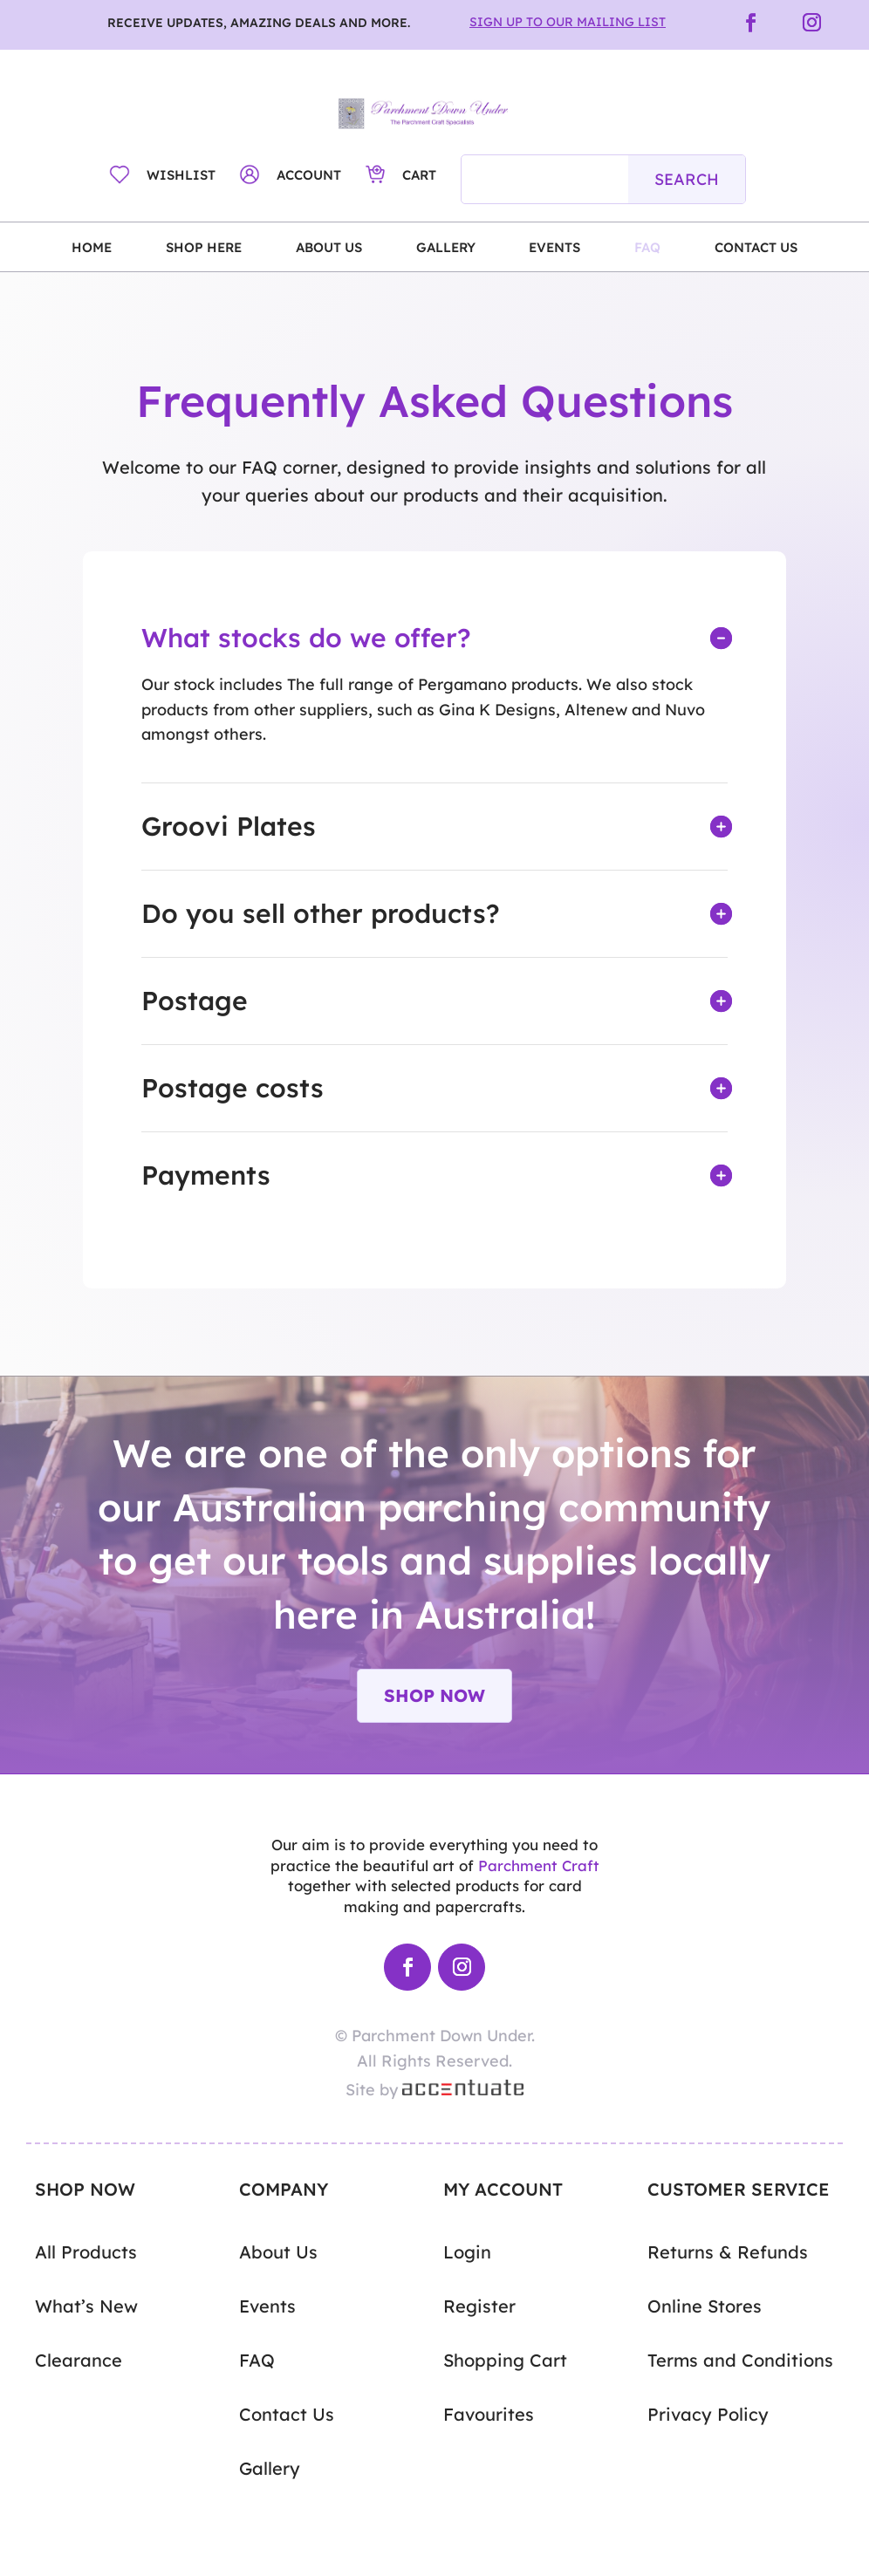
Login (467, 2252)
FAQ (647, 248)
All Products (86, 2252)
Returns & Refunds (727, 2252)
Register (479, 2306)
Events (554, 248)
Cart (419, 175)
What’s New (86, 2306)
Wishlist (181, 175)
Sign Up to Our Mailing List (567, 22)
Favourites (488, 2414)
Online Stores (704, 2306)
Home (92, 248)
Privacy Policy (708, 2414)
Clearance (78, 2360)
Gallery (446, 248)
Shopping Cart (505, 2360)
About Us (329, 248)
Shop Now (434, 1695)
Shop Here (204, 248)
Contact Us (756, 248)
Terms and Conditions (740, 2360)
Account (309, 175)
